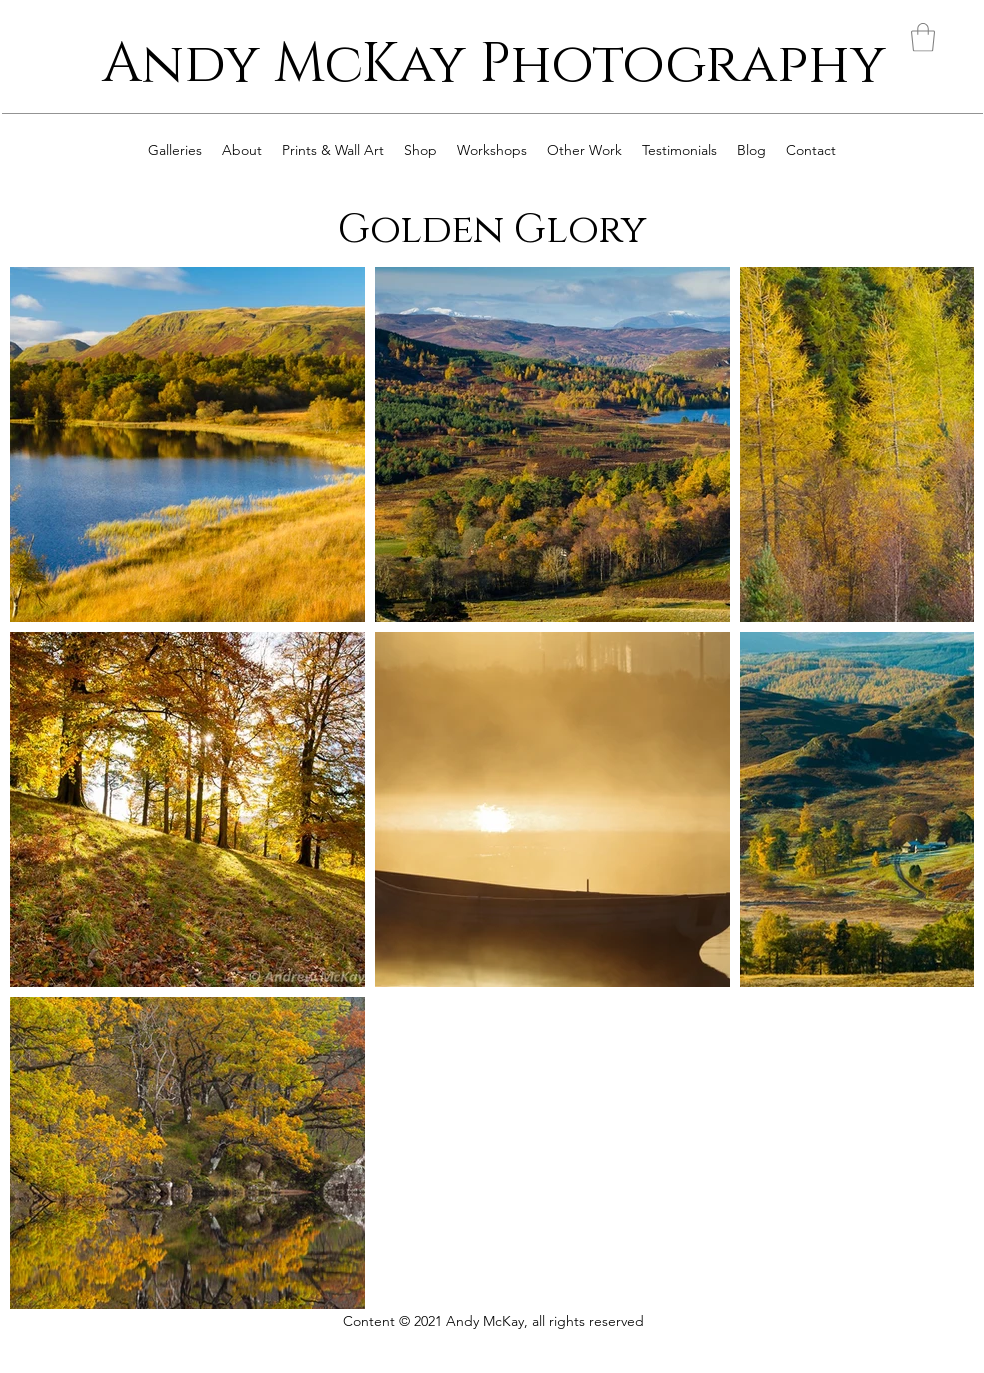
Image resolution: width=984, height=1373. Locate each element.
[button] (923, 37)
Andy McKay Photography (494, 64)
